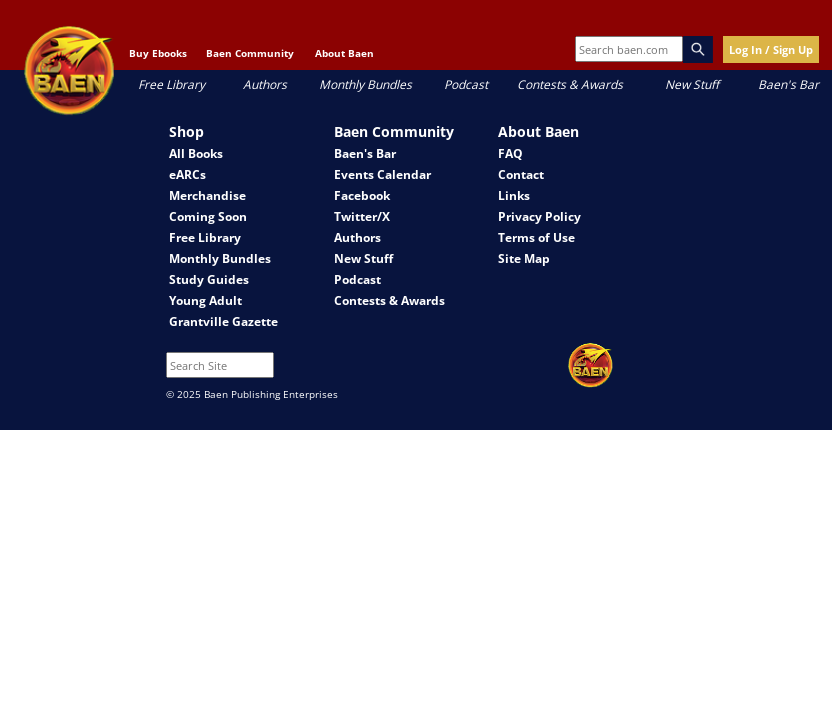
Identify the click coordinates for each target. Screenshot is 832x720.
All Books (196, 153)
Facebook (362, 195)
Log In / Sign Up (771, 49)
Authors (265, 84)
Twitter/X (362, 216)
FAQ (510, 153)
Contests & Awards (570, 84)
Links (514, 195)
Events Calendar (382, 174)
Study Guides (209, 279)
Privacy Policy (539, 216)
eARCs (187, 174)
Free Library (171, 84)
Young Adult (205, 300)
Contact (521, 174)
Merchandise (207, 195)
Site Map (524, 258)
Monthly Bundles (365, 84)
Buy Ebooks (158, 53)
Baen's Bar (788, 84)
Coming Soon (208, 216)
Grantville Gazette (223, 321)
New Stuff (692, 84)
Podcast (466, 84)
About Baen (344, 53)
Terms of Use (536, 237)
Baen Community (250, 53)
